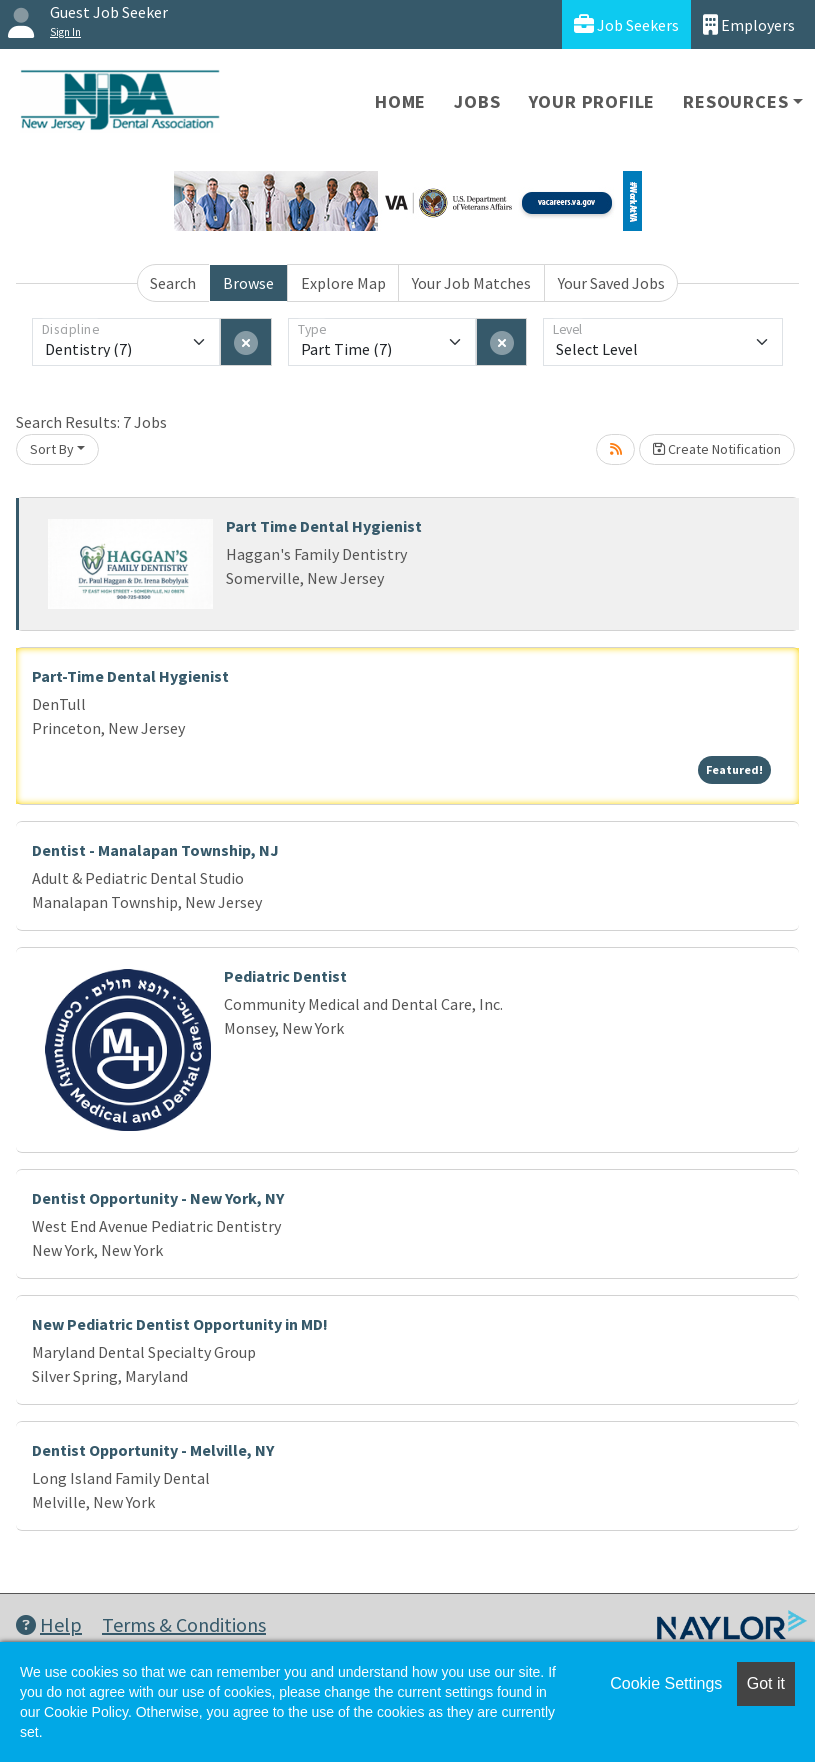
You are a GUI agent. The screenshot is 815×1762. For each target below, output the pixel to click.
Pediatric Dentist (285, 976)
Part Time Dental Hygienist (324, 526)
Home (400, 101)
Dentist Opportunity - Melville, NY (153, 1450)
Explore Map (343, 283)
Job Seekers (626, 24)
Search (173, 283)
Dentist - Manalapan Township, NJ (155, 850)
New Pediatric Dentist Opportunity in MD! (180, 1324)
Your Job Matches (471, 283)
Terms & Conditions (184, 1624)
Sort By (52, 449)
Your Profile (592, 101)
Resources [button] (735, 101)
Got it (766, 1683)
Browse (248, 283)
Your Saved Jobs (611, 283)
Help (49, 1624)
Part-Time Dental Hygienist (130, 676)
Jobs (477, 101)
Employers (749, 24)
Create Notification (717, 449)
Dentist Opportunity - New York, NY (158, 1198)
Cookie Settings (666, 1683)
